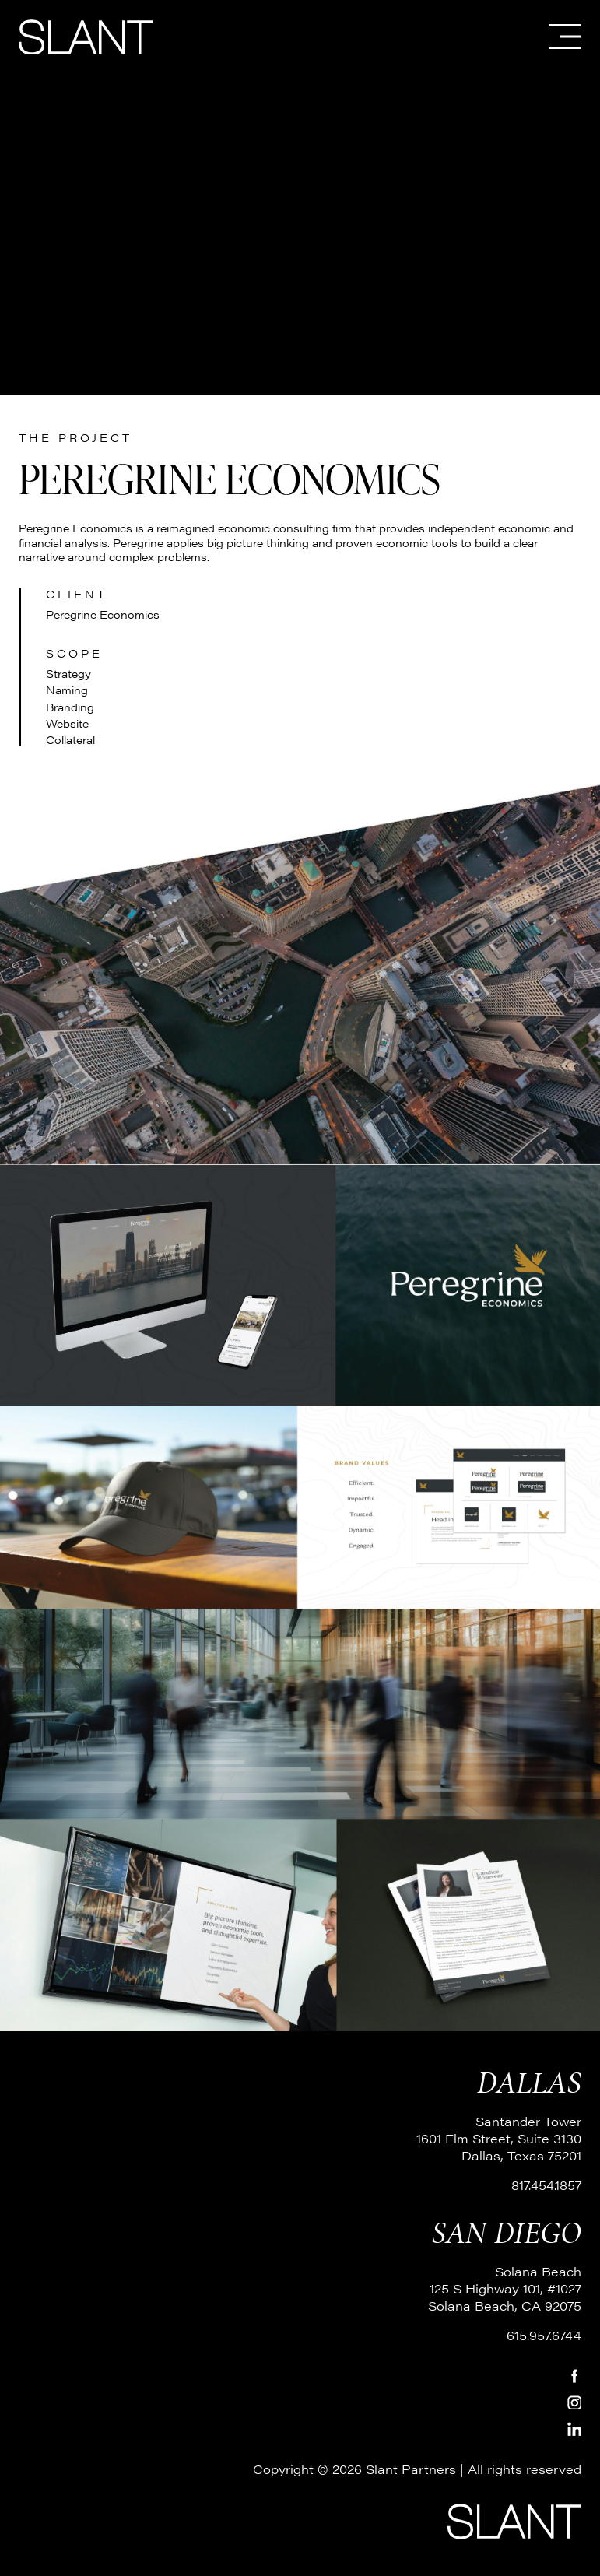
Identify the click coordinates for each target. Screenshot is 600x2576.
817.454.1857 (546, 2185)
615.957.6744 (544, 2335)
